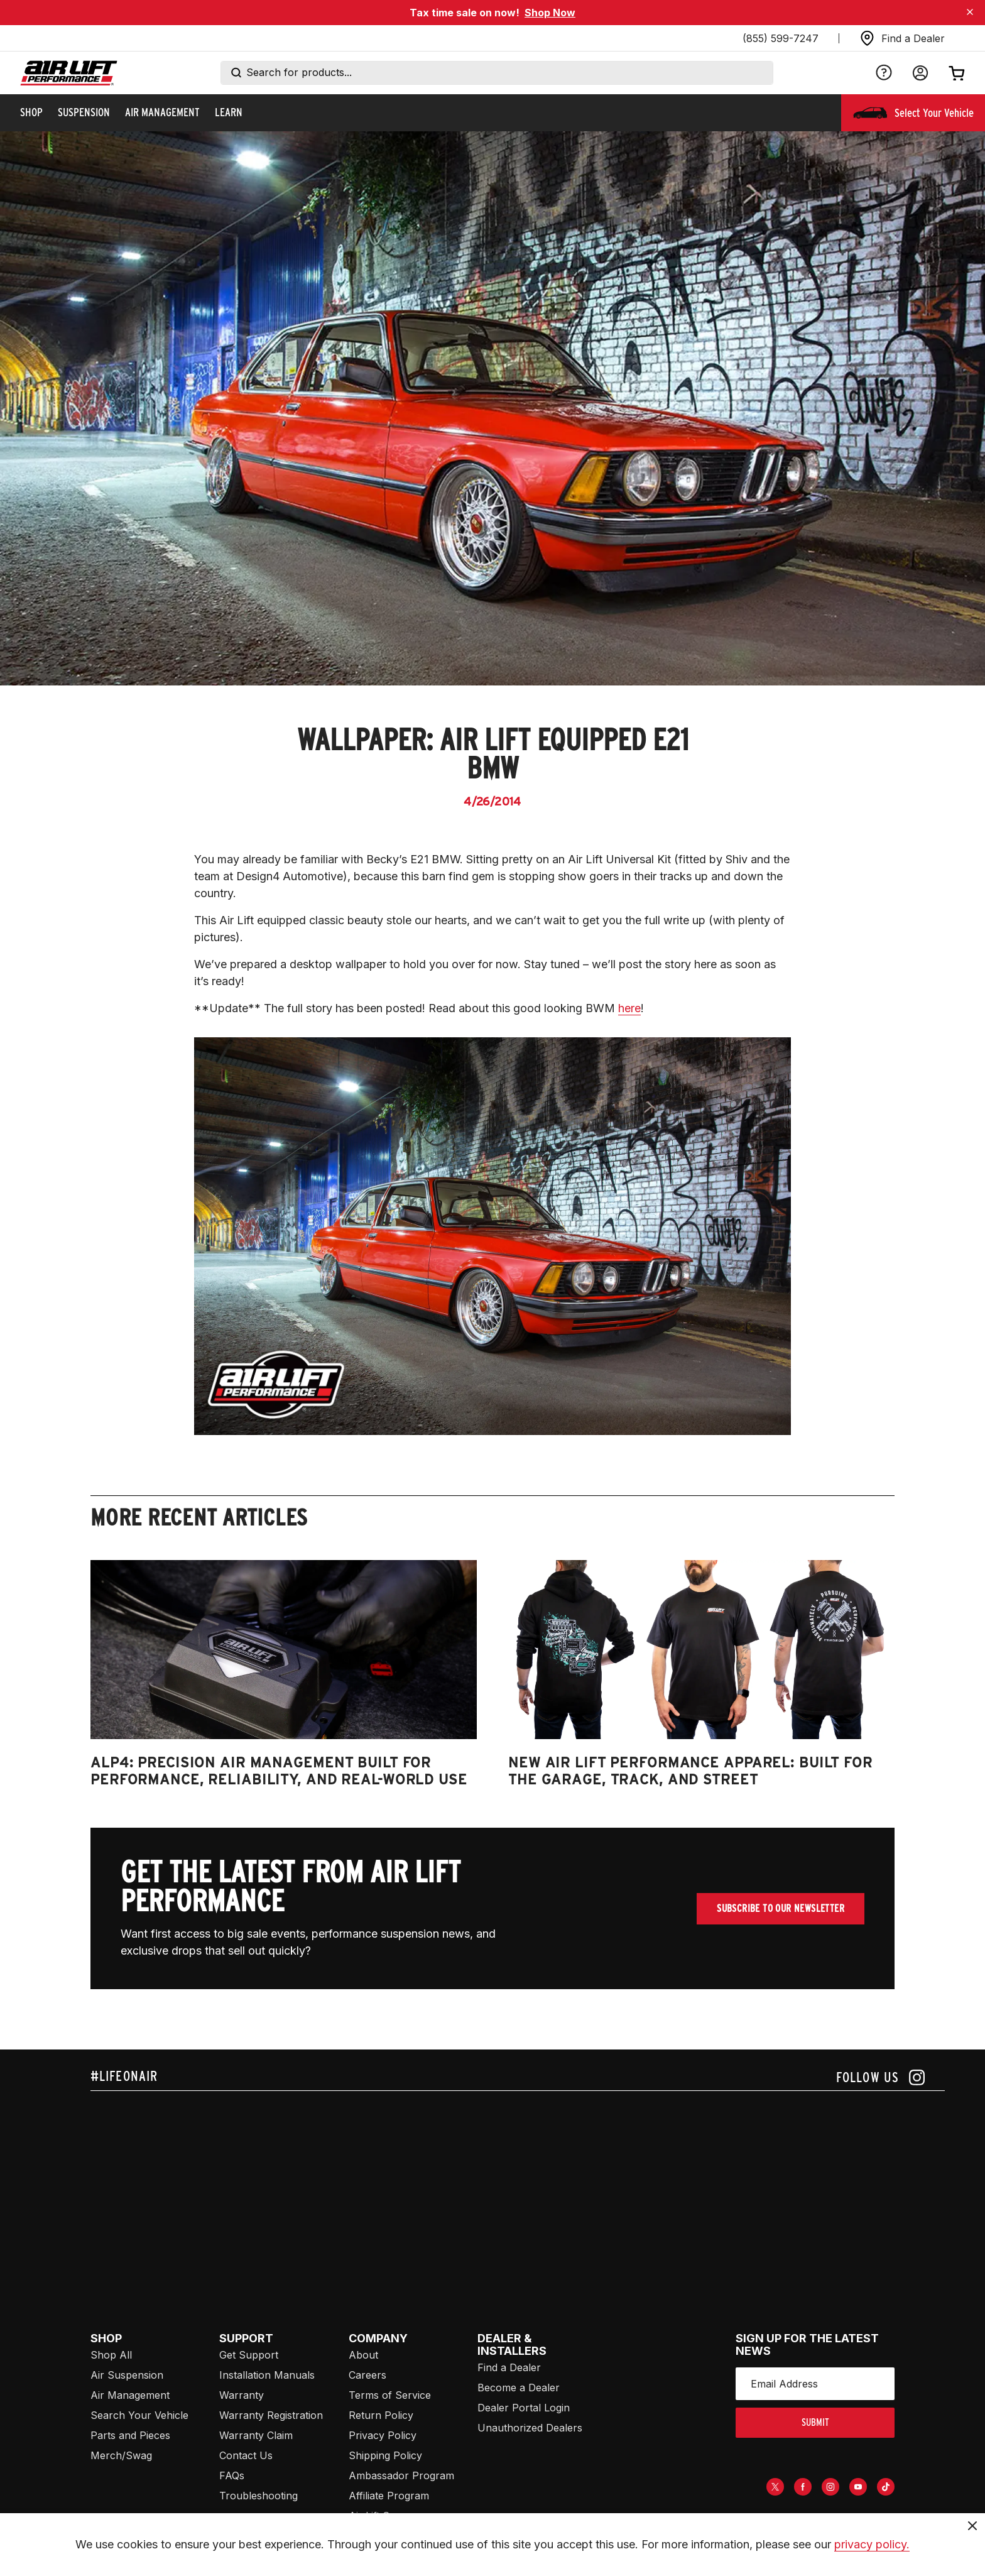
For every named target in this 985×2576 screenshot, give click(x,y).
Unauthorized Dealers (529, 2427)
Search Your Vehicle (139, 2415)
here (629, 1008)
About (363, 2355)
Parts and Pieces (130, 2435)
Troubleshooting (258, 2495)
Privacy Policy (382, 2435)
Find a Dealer (509, 2367)
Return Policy (381, 2415)
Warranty (241, 2395)
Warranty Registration (271, 2415)
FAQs (231, 2475)
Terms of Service (390, 2395)
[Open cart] (957, 72)
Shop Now (550, 12)
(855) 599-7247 (781, 38)
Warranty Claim (256, 2435)
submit (815, 2422)
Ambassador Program (401, 2475)
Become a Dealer (518, 2387)
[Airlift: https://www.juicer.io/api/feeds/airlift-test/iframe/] (517, 2186)
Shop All (111, 2355)
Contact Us (246, 2455)
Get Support (248, 2355)
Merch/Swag (121, 2455)
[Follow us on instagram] (880, 2077)
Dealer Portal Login (523, 2407)
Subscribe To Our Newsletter (780, 1908)
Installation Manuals (267, 2375)
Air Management (130, 2395)
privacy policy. (872, 2544)
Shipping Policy (385, 2455)
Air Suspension (126, 2375)
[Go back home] (68, 73)
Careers (367, 2375)
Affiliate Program (389, 2495)
